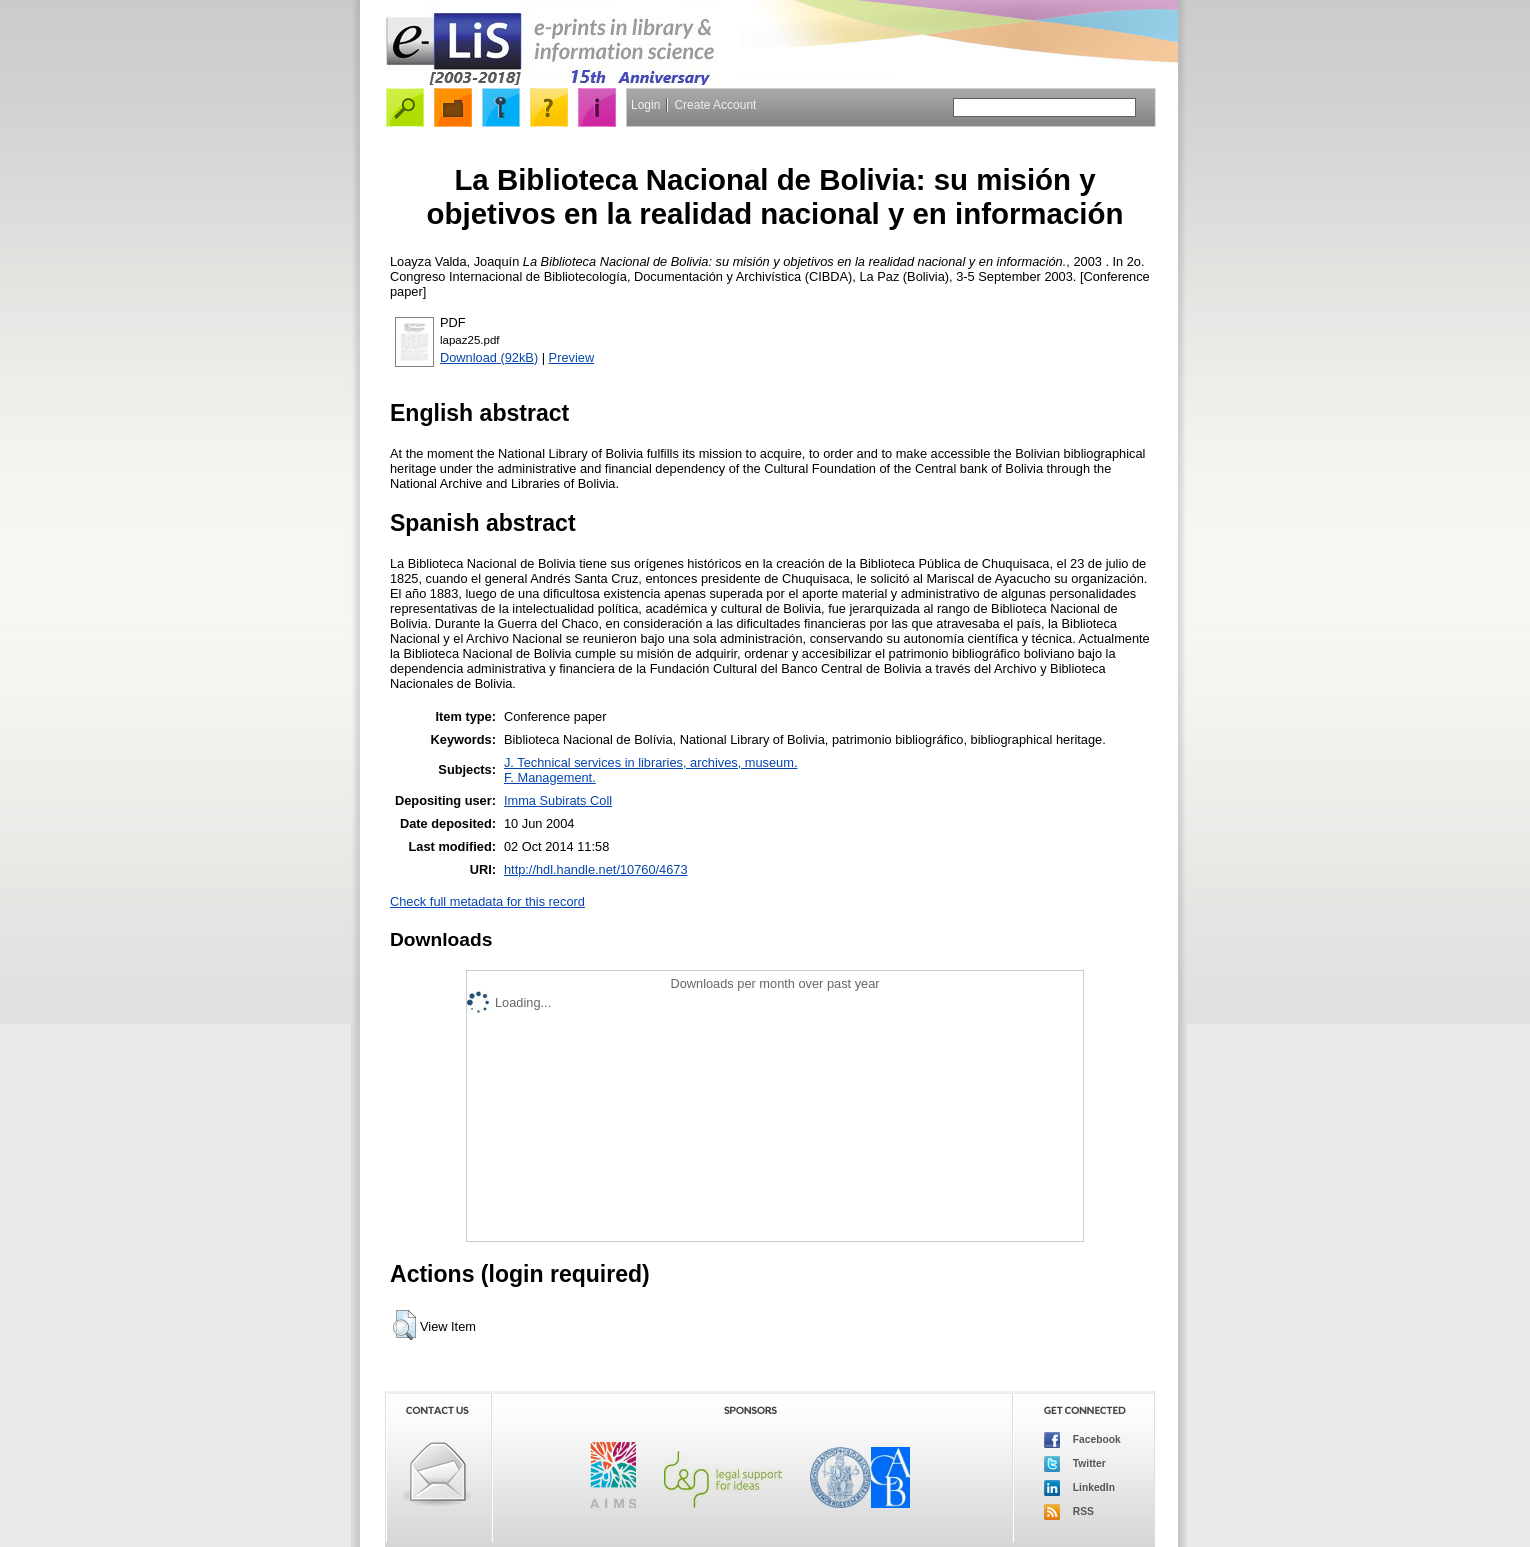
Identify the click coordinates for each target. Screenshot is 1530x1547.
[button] (404, 1325)
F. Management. (550, 777)
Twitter (1075, 1464)
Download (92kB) (489, 357)
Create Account (715, 105)
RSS (1069, 1512)
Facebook (1082, 1440)
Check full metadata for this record (487, 901)
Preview (572, 357)
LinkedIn (1079, 1488)
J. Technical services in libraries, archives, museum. (651, 762)
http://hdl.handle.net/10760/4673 (596, 869)
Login (645, 105)
